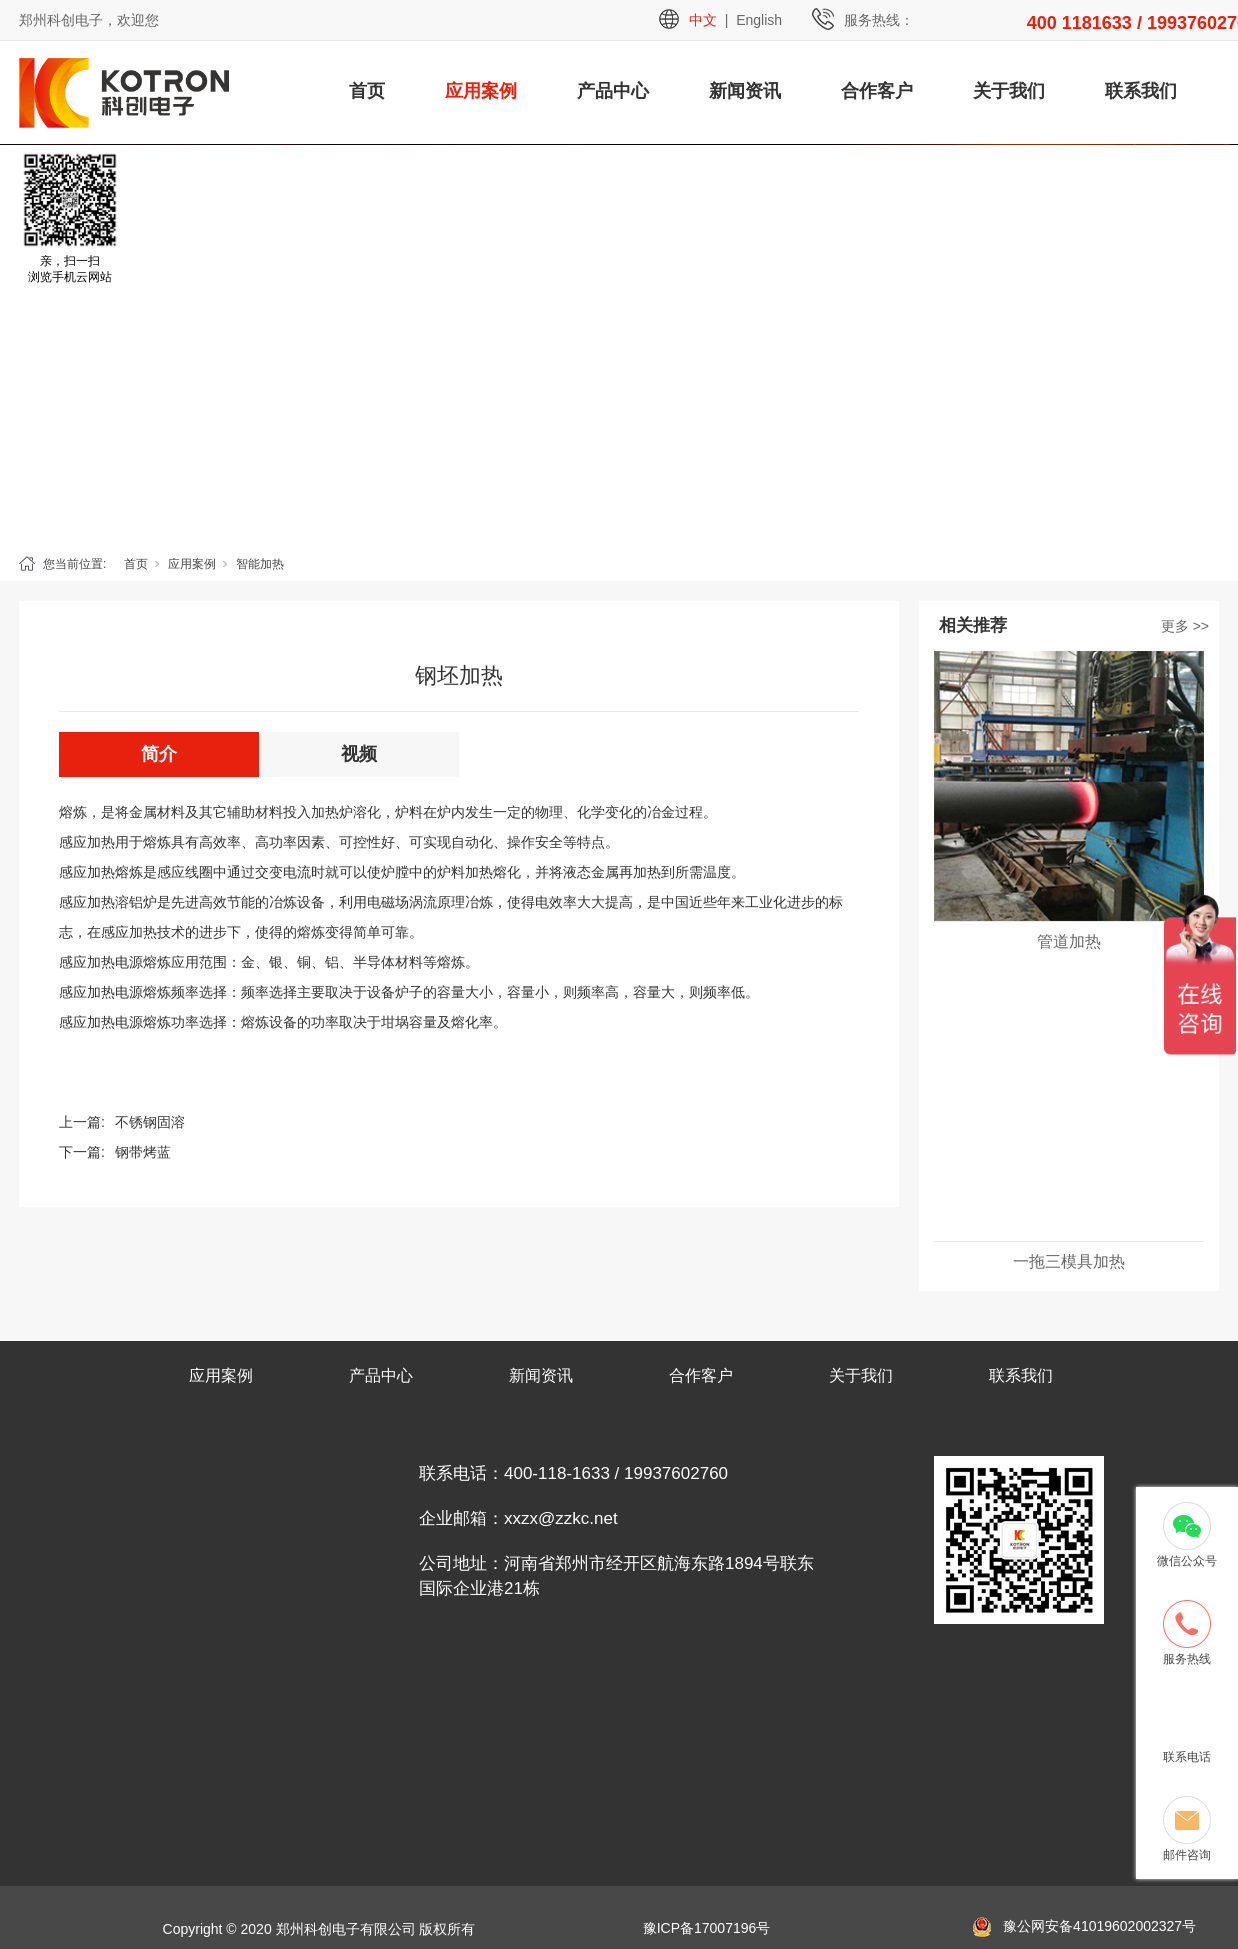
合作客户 (877, 91)
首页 (367, 91)
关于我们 (1009, 91)
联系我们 (1141, 91)
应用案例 (481, 91)
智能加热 (260, 564)
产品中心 (613, 91)
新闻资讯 (745, 91)
